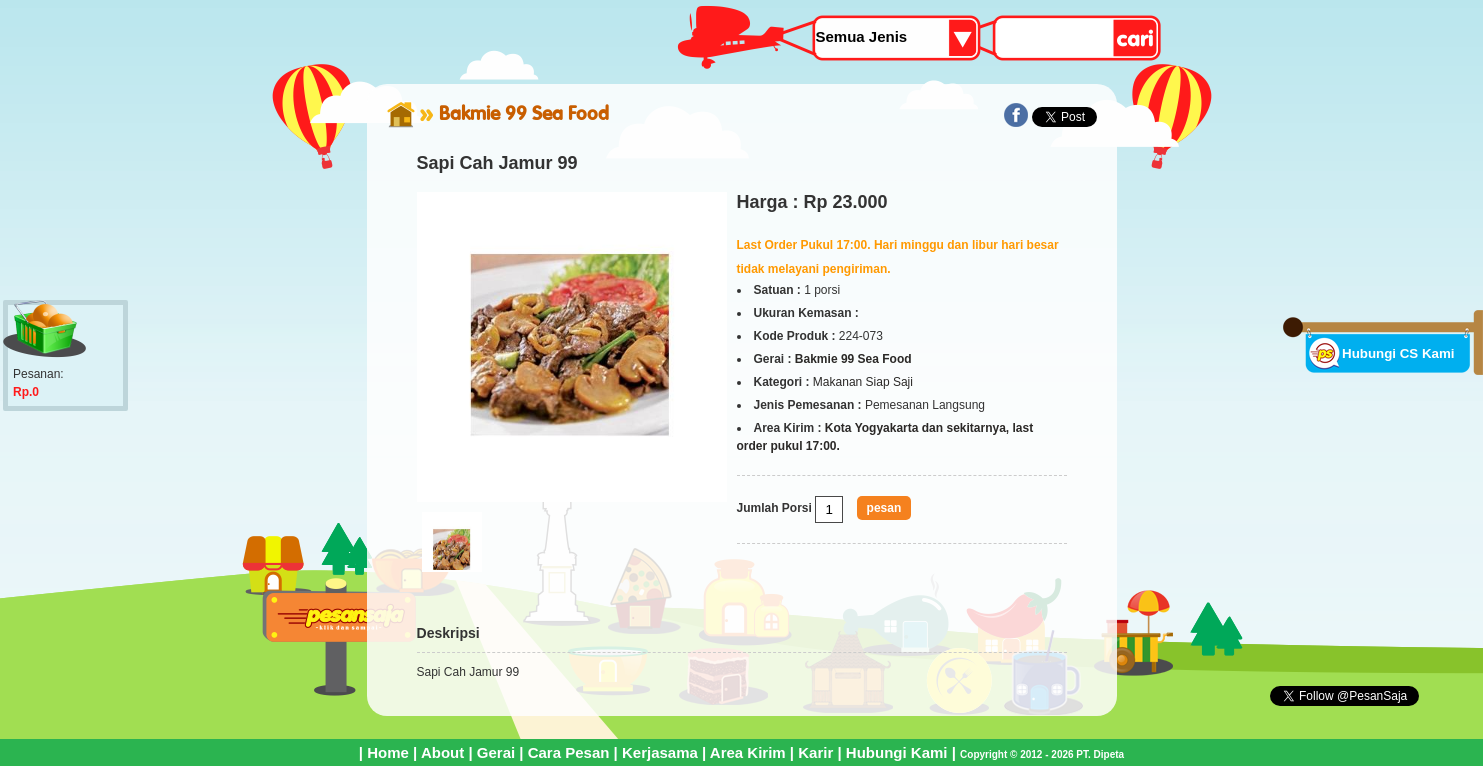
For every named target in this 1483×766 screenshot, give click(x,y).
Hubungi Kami (897, 752)
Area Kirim (748, 752)
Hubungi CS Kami (1398, 353)
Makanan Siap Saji (863, 382)
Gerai (496, 752)
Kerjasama (660, 752)
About (442, 752)
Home (388, 752)
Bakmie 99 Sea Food (524, 113)
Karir (815, 752)
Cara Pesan (569, 752)
